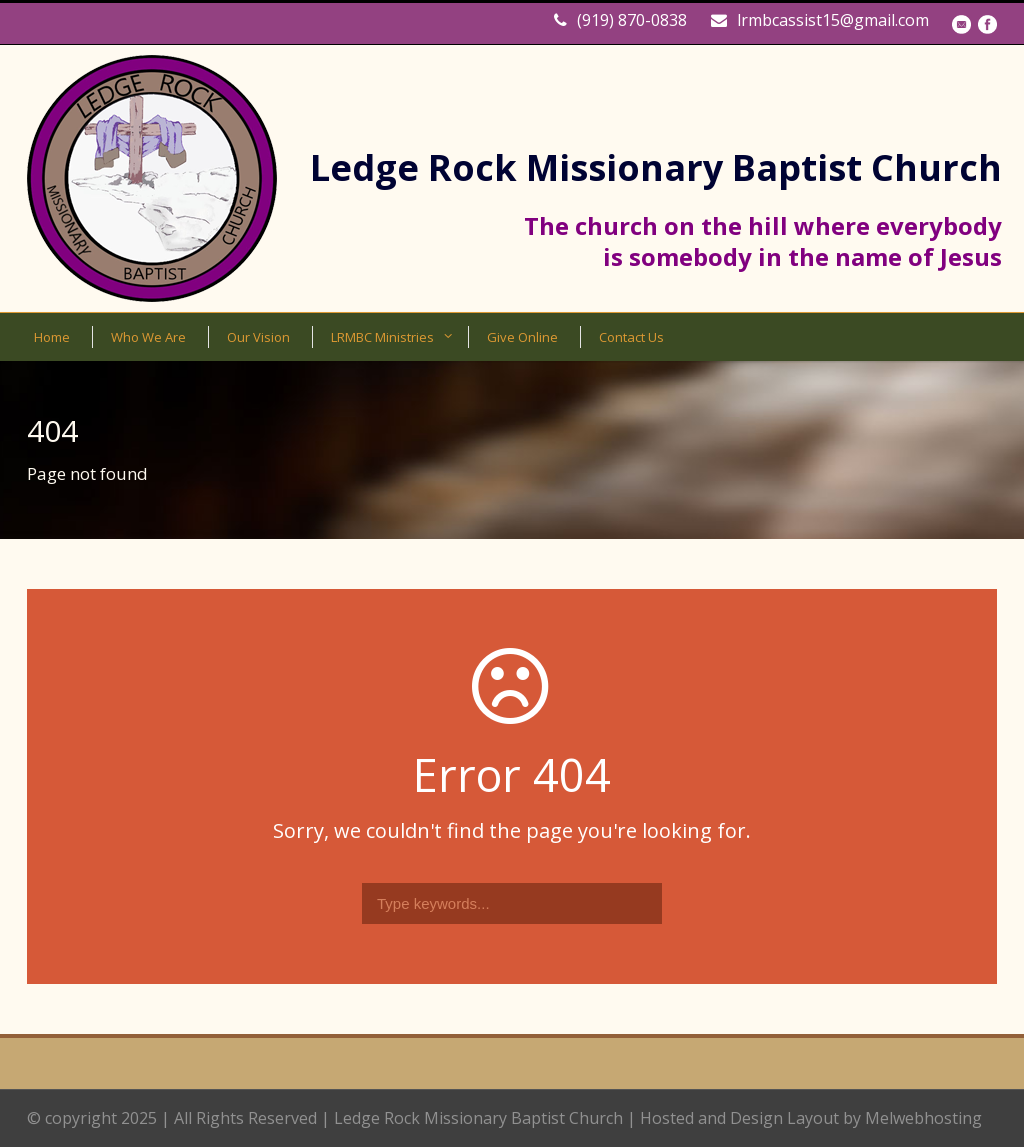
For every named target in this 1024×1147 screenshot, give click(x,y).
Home (52, 337)
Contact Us (631, 337)
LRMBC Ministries (382, 337)
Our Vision (258, 337)
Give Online (522, 337)
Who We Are (148, 337)
